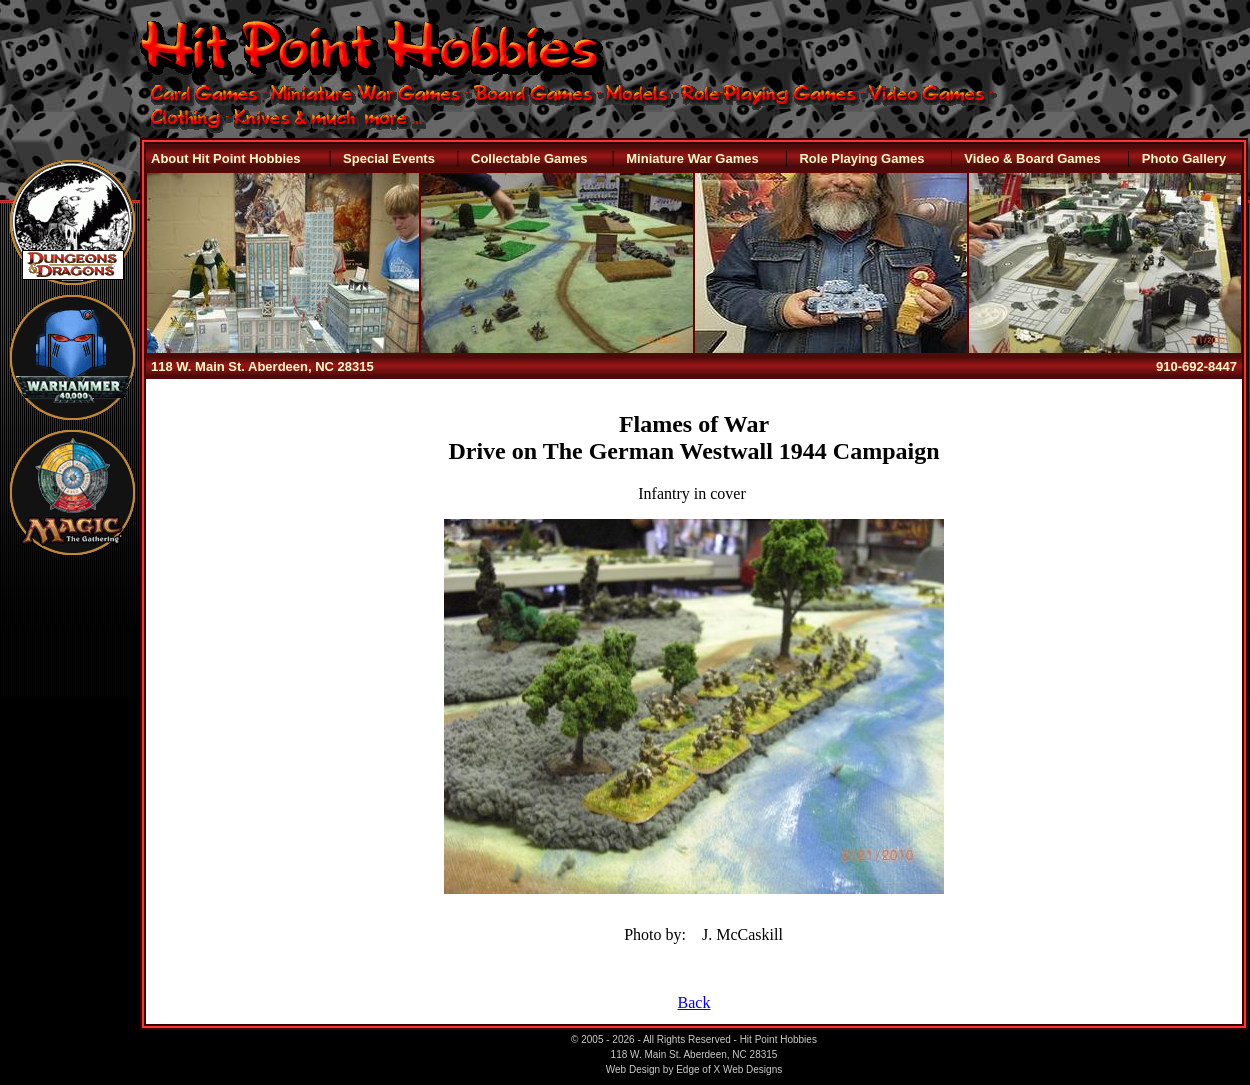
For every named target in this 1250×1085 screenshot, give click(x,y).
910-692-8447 (1196, 366)
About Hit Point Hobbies (225, 158)
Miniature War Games (692, 158)
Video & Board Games (1032, 158)
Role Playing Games (861, 158)
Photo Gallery (1184, 158)
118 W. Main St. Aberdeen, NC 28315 (262, 366)
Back (694, 1002)
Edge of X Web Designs (729, 1069)
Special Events (389, 158)
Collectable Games (529, 158)
